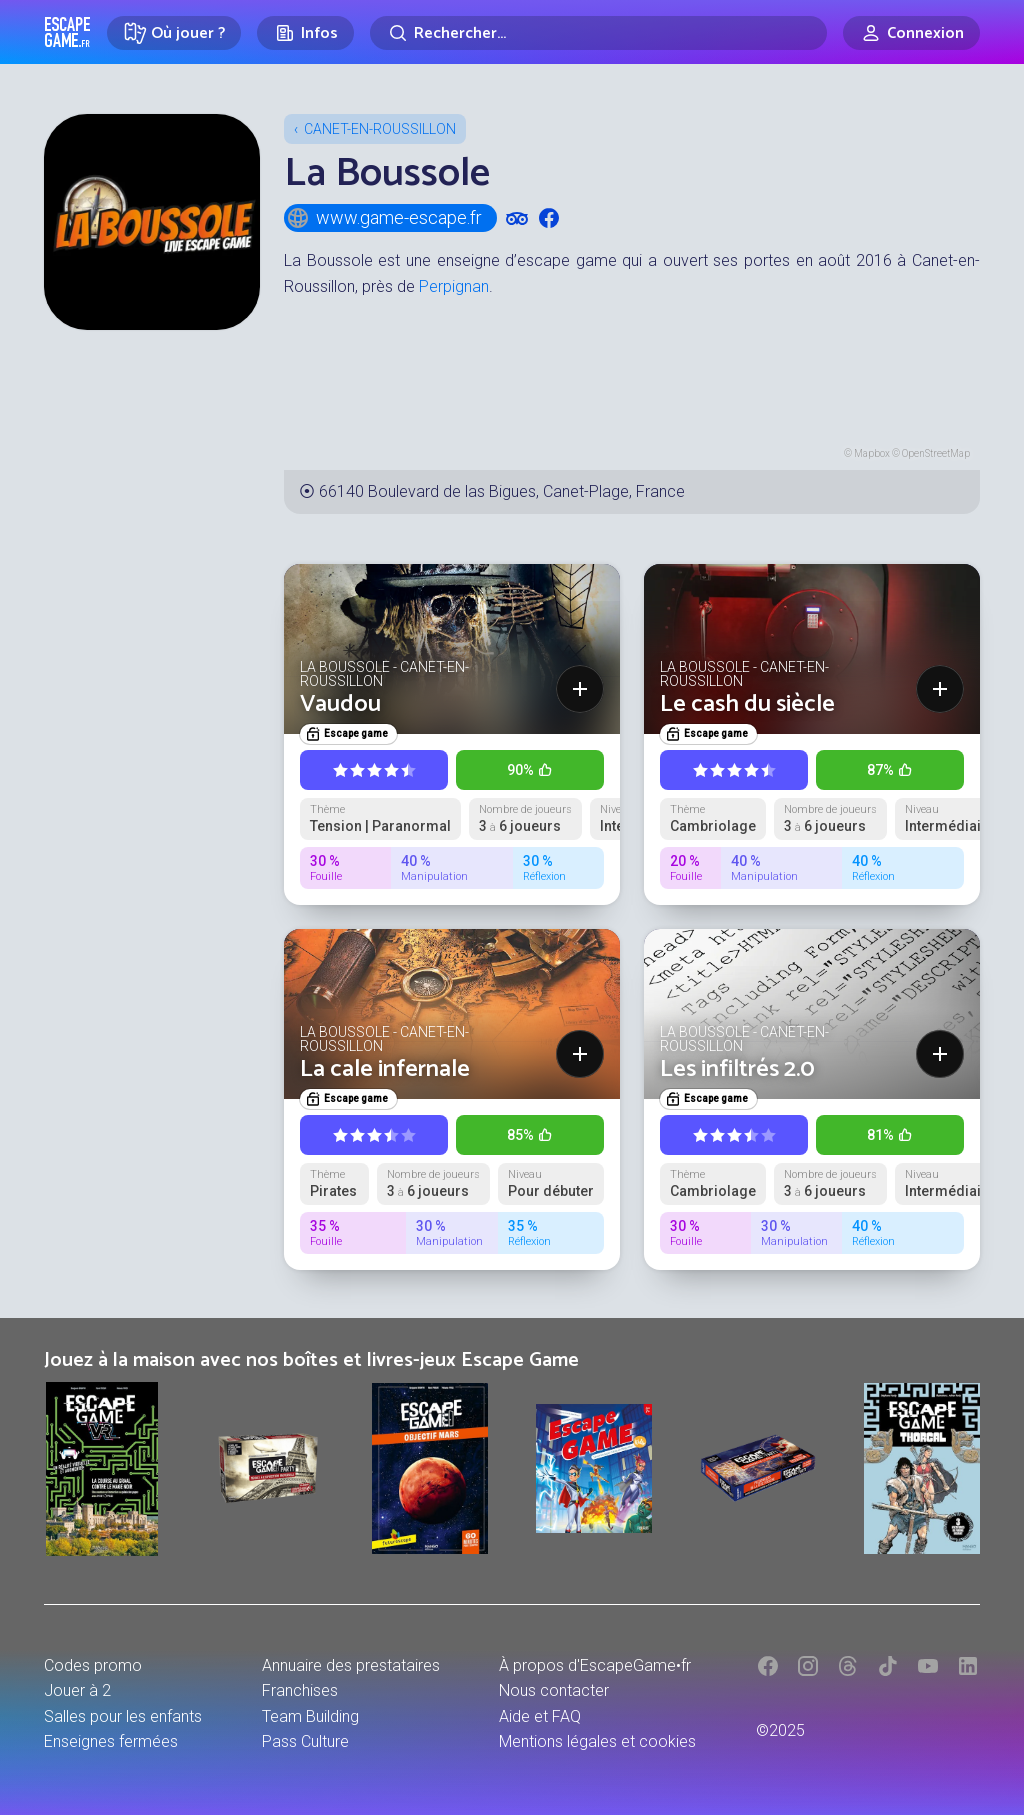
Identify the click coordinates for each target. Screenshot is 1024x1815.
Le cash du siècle (747, 704)
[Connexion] (911, 33)
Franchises (300, 1690)
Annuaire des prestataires (351, 1665)
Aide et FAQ (540, 1716)
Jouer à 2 (77, 1690)
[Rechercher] (598, 33)
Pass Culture (305, 1741)
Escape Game (67, 32)
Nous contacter (554, 1690)
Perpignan (454, 286)
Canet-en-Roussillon (380, 129)
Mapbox (872, 453)
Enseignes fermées (111, 1741)
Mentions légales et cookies (597, 1741)
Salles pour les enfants (123, 1716)
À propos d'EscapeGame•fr (595, 1665)
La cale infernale (385, 1069)
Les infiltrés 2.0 (737, 1069)
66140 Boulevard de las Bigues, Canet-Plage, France (502, 491)
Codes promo (93, 1665)
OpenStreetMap (936, 453)
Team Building (310, 1716)
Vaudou (340, 704)
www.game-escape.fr (384, 218)
